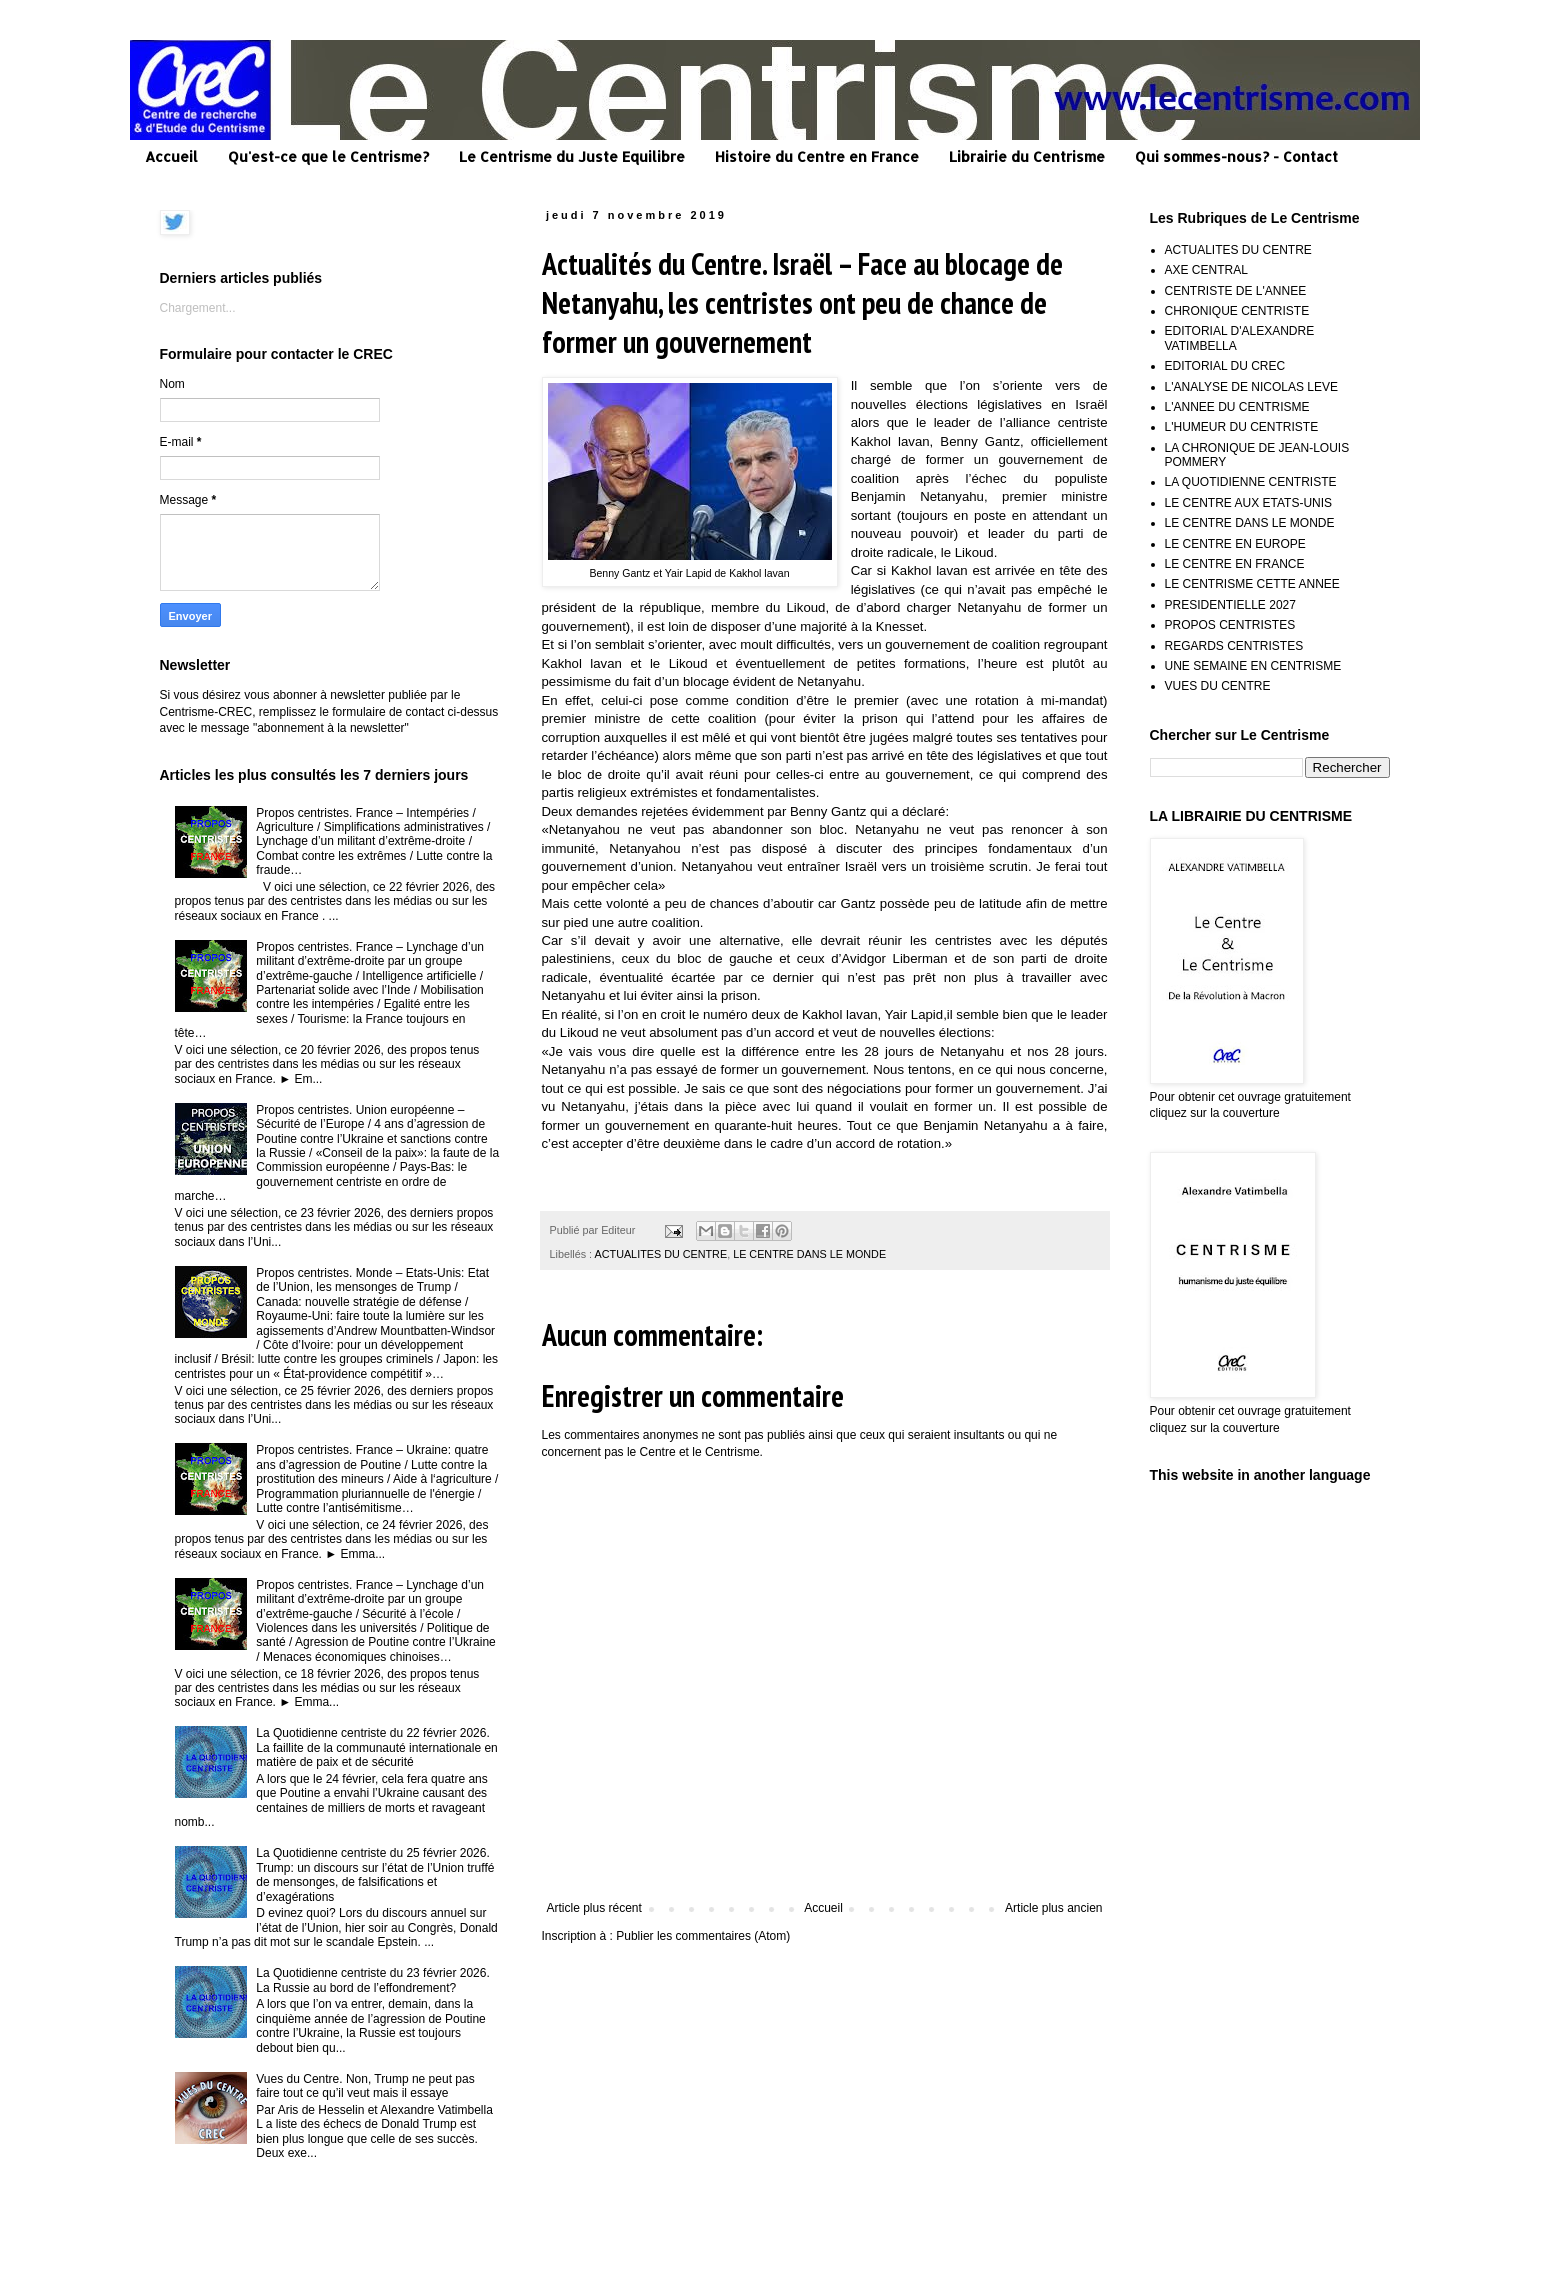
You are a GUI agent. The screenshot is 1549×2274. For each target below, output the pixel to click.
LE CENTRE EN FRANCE (1235, 564)
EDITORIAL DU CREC (1225, 366)
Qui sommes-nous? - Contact (1236, 156)
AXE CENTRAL (1206, 270)
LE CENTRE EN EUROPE (1235, 544)
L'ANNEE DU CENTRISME (1237, 407)
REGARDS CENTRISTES (1234, 646)
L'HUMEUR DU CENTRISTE (1242, 427)
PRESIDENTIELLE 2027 (1230, 605)
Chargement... (198, 308)
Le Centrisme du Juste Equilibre (572, 156)
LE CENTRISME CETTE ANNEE (1252, 584)
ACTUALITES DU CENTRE (661, 1254)
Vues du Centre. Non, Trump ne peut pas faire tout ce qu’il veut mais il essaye (365, 2086)
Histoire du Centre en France (817, 156)
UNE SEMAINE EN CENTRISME (1253, 666)
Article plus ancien (1053, 1908)
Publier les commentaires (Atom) (703, 1936)
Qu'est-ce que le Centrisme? (328, 156)
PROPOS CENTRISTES (1230, 625)
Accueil (171, 156)
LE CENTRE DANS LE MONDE (809, 1254)
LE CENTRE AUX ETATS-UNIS (1249, 503)
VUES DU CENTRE (1218, 686)
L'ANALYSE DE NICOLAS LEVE (1251, 387)
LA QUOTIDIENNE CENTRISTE (1251, 482)
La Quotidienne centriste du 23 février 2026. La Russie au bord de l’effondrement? (372, 1980)
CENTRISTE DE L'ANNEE (1236, 291)
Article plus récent (594, 1908)
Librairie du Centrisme (1027, 156)
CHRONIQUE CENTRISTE (1237, 311)
